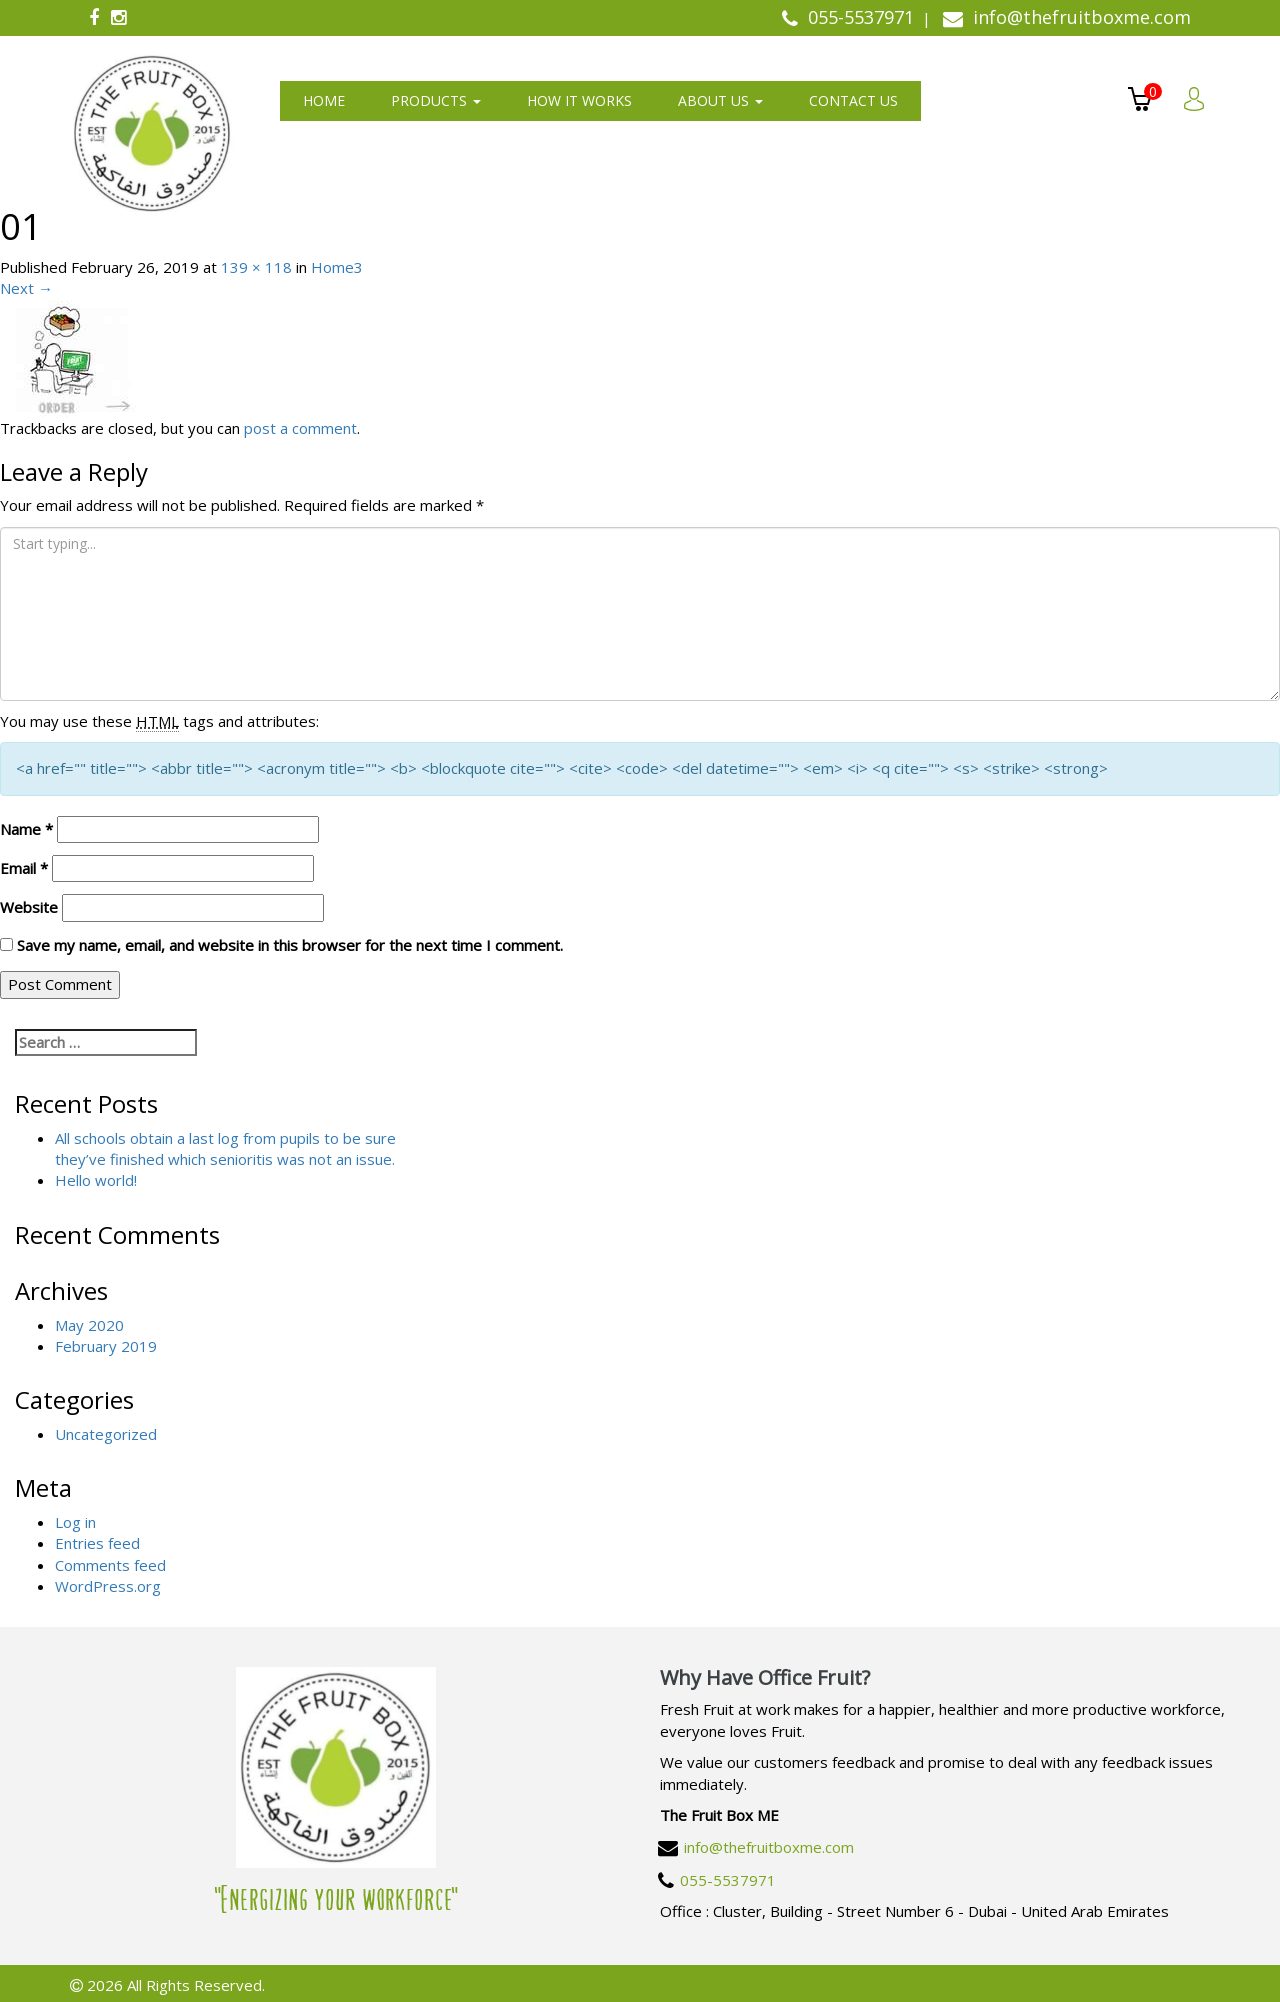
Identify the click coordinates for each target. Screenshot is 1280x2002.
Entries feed (97, 1543)
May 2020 (89, 1325)
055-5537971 (728, 1880)
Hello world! (96, 1180)
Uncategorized (106, 1434)
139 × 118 (256, 267)
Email (24, 868)
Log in (75, 1522)
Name (26, 829)
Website (29, 907)
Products (436, 100)
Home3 (337, 267)
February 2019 (106, 1346)
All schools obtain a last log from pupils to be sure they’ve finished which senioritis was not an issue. (225, 1148)
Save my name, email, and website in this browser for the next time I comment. (290, 945)
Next (26, 288)
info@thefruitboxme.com (769, 1847)
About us (720, 100)
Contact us (853, 100)
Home (324, 100)
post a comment (300, 428)
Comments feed (110, 1565)
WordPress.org (108, 1586)
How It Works (579, 100)
